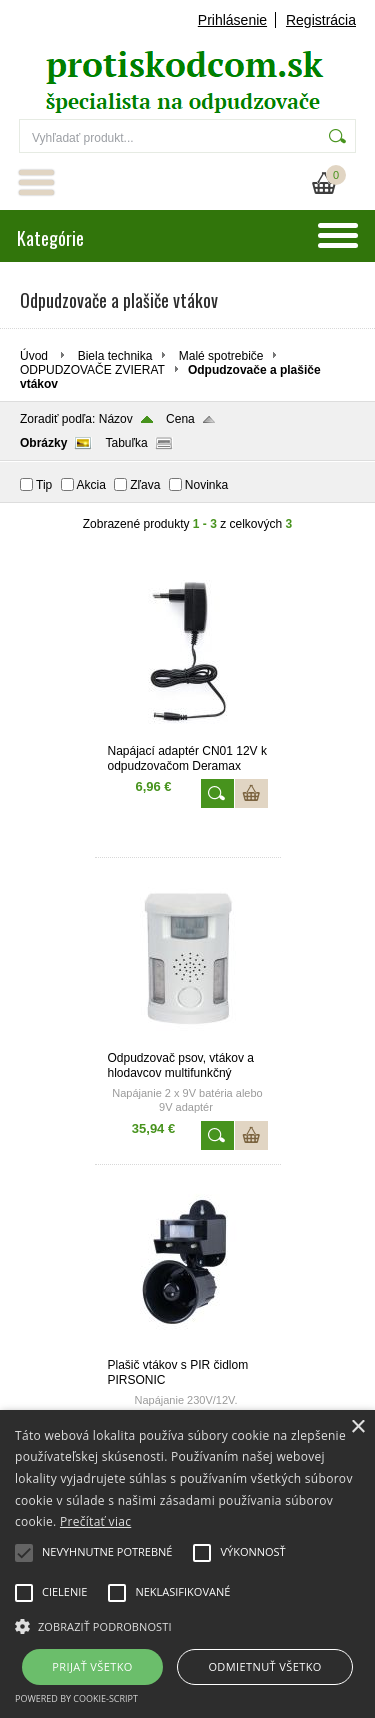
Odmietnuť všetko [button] (264, 1666)
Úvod (34, 356)
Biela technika (115, 356)
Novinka (206, 485)
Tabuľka (126, 443)
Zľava (145, 485)
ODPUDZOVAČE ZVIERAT (92, 370)
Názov (116, 419)
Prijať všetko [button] (92, 1666)
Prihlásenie (232, 20)
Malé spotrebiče (221, 356)
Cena (180, 419)
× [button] (357, 1427)
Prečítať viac (95, 1521)
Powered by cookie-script (76, 1698)
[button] (187, 1625)
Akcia (91, 485)
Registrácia (321, 20)
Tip (44, 485)
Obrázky (43, 443)
